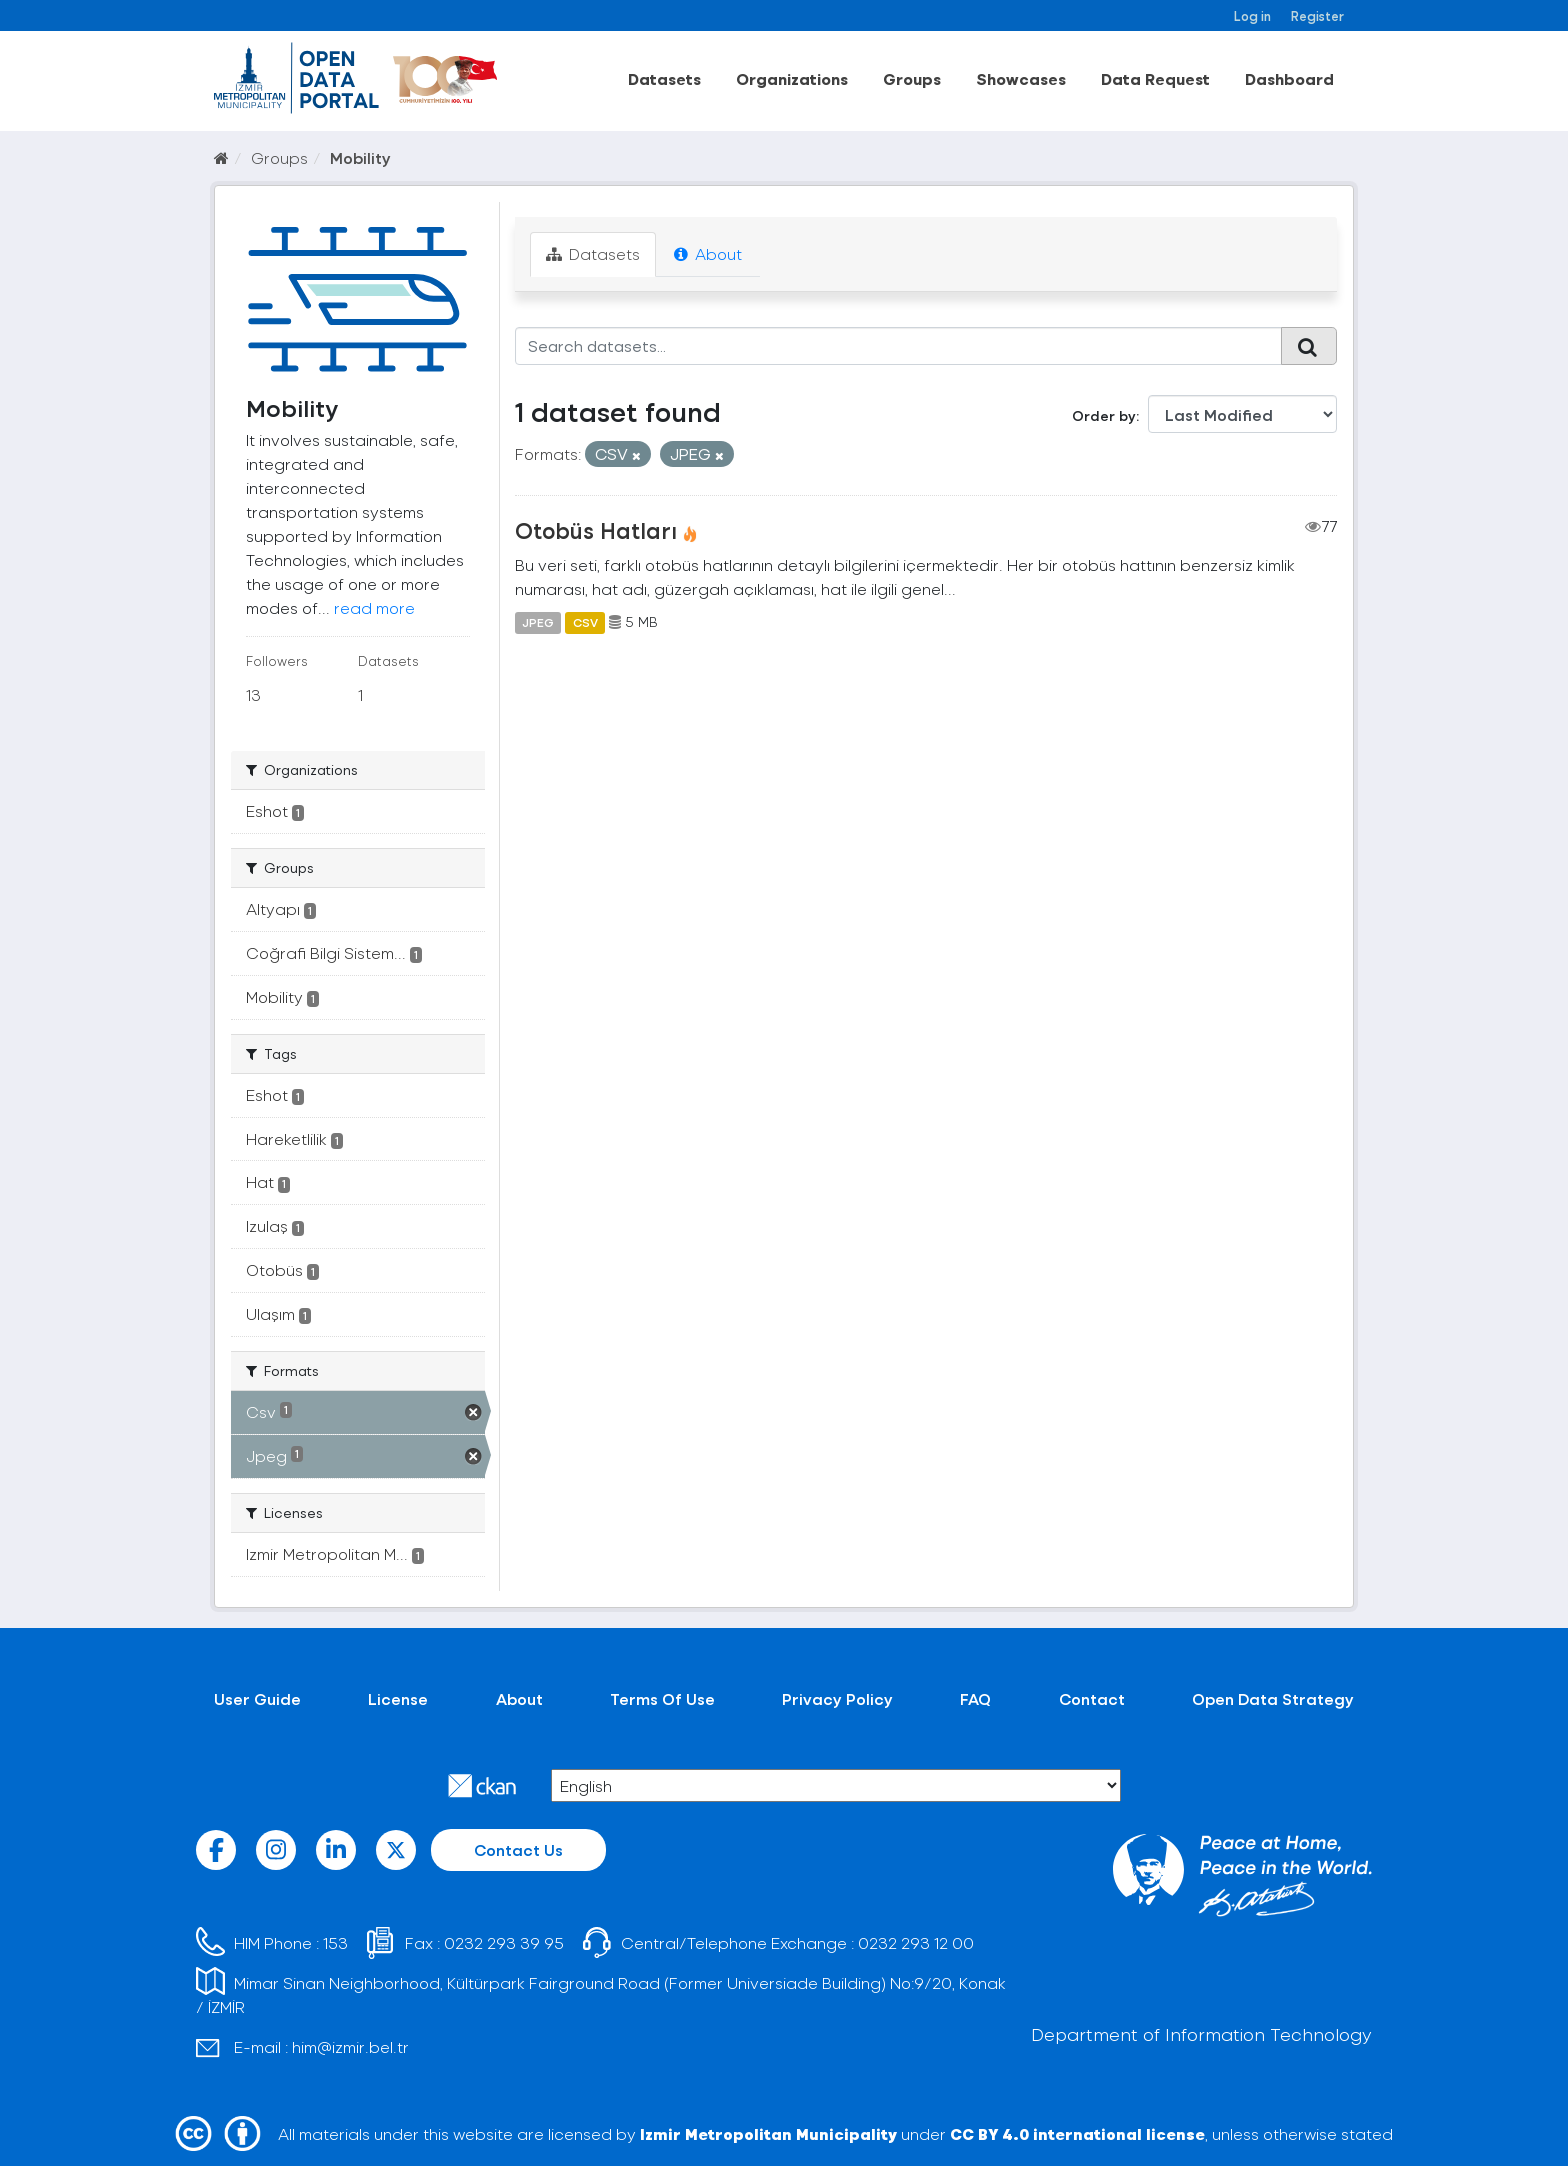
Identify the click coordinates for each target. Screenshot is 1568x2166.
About (708, 253)
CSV (585, 622)
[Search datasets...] (898, 346)
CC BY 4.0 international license (1077, 2133)
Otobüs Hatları (596, 530)
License (398, 1698)
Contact (1092, 1698)
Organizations (792, 78)
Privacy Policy (837, 1698)
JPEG (538, 622)
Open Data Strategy (1273, 1698)
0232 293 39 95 (504, 1942)
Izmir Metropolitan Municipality (768, 2133)
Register (1317, 15)
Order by (1104, 415)
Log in (1252, 15)
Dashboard (1289, 78)
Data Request (1155, 78)
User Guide (257, 1698)
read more (374, 607)
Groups (912, 78)
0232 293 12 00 (916, 1942)
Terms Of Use (662, 1698)
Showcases (1021, 78)
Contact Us (518, 1849)
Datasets (664, 78)
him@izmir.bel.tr (350, 2046)
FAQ (975, 1698)
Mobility (360, 157)
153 (335, 1942)
